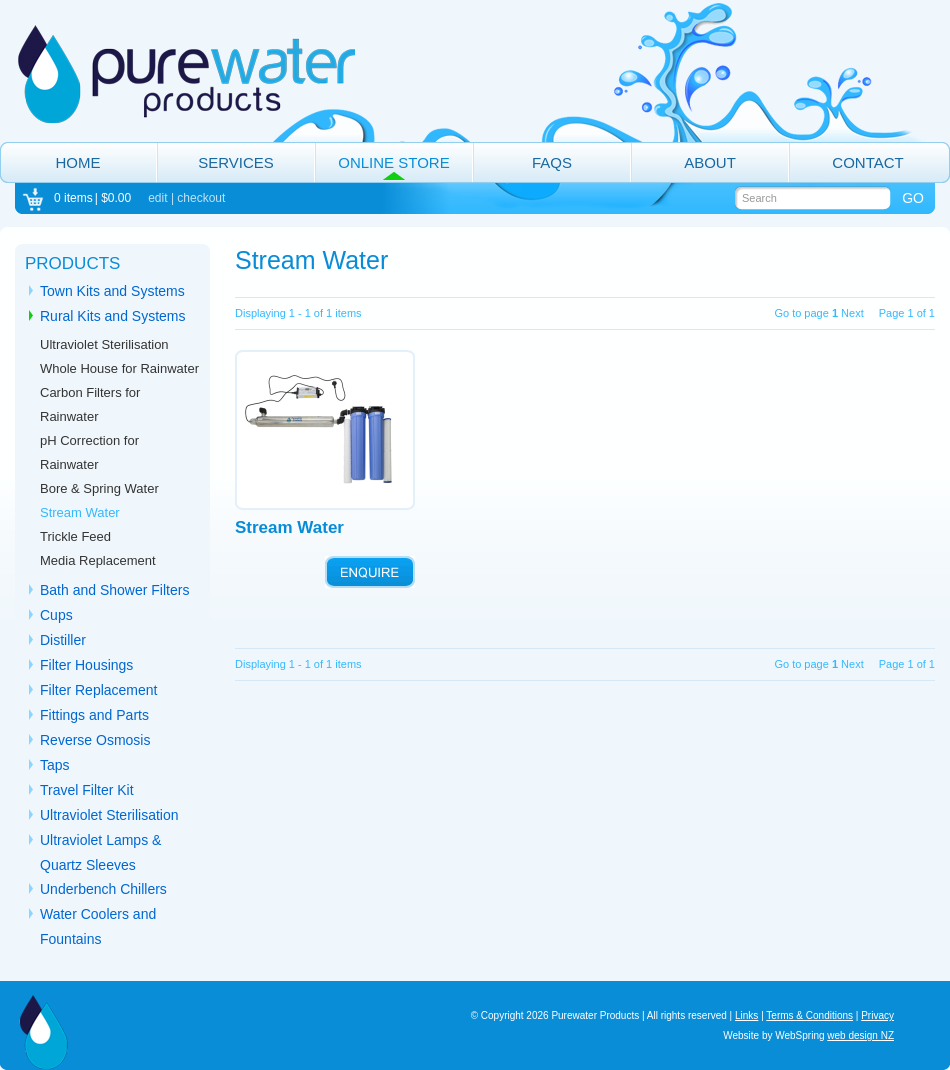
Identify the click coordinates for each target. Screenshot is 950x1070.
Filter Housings (86, 665)
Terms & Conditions (809, 1015)
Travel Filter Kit (87, 790)
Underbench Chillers (103, 889)
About (710, 162)
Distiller (63, 640)
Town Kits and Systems (112, 291)
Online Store (393, 162)
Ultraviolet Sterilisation (104, 344)
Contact (867, 162)
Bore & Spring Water (99, 488)
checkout (201, 198)
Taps (55, 765)
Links (746, 1015)
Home (78, 162)
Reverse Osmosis (95, 740)
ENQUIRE (370, 572)
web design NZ (860, 1035)
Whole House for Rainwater (119, 368)
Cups (56, 615)
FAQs (552, 162)
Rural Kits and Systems (113, 316)
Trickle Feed (75, 536)
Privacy (877, 1015)
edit (157, 198)
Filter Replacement (99, 690)
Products (72, 263)
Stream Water (80, 512)
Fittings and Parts (94, 715)
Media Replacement (98, 560)
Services (236, 162)
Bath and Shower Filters (114, 590)
